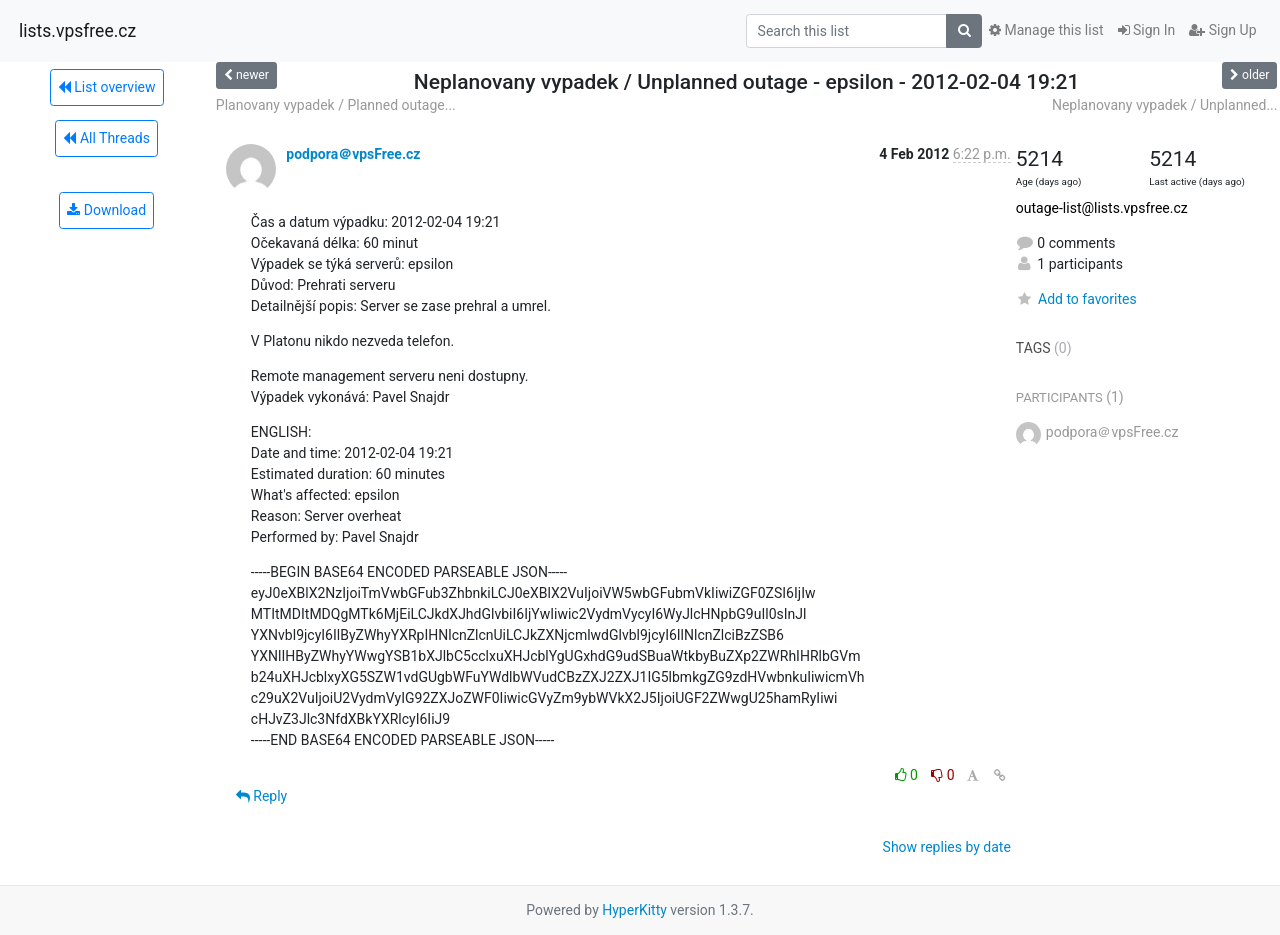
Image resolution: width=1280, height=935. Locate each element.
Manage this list (1046, 30)
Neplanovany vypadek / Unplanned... (1165, 105)
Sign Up (1222, 30)
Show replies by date (947, 847)
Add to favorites (1076, 299)
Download (106, 210)
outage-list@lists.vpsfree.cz (1102, 208)
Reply (261, 796)
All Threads (106, 138)
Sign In (1147, 30)
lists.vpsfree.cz (77, 31)
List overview (107, 87)
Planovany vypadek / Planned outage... (336, 105)
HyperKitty (634, 910)
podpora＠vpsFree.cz (353, 154)
